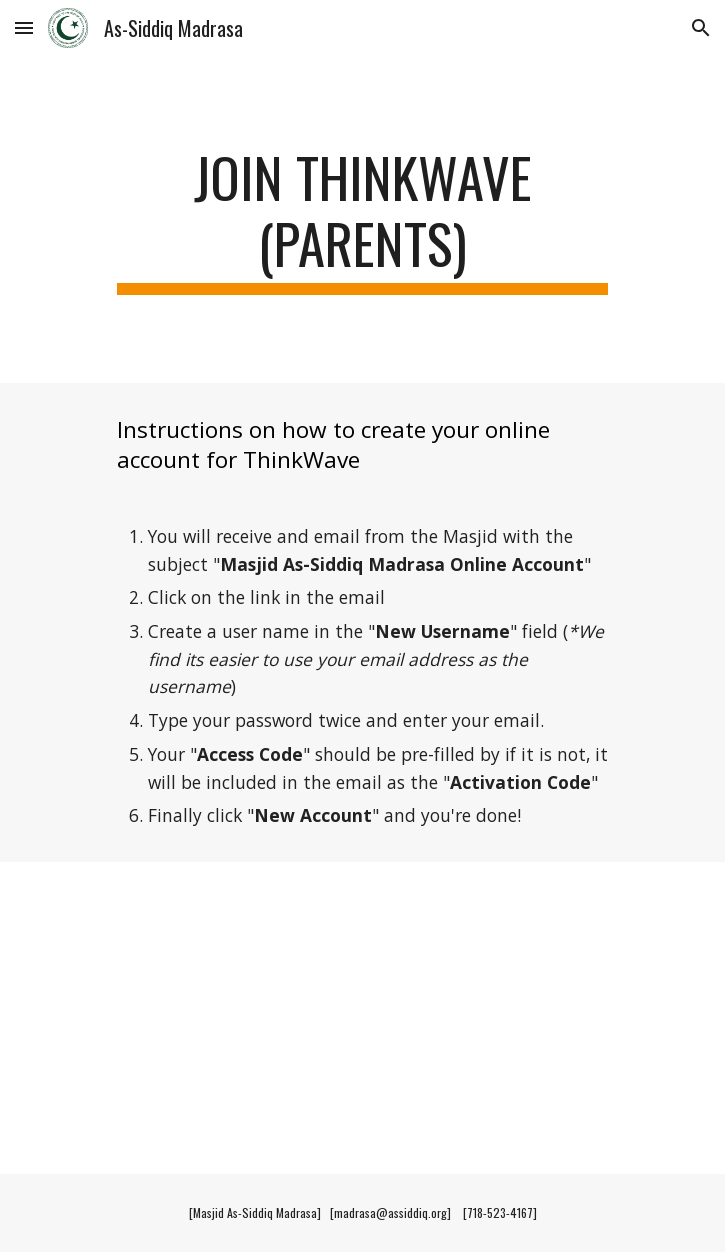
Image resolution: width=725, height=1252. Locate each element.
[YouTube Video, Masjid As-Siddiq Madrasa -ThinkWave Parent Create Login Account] (362, 1018)
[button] (24, 27)
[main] (362, 219)
